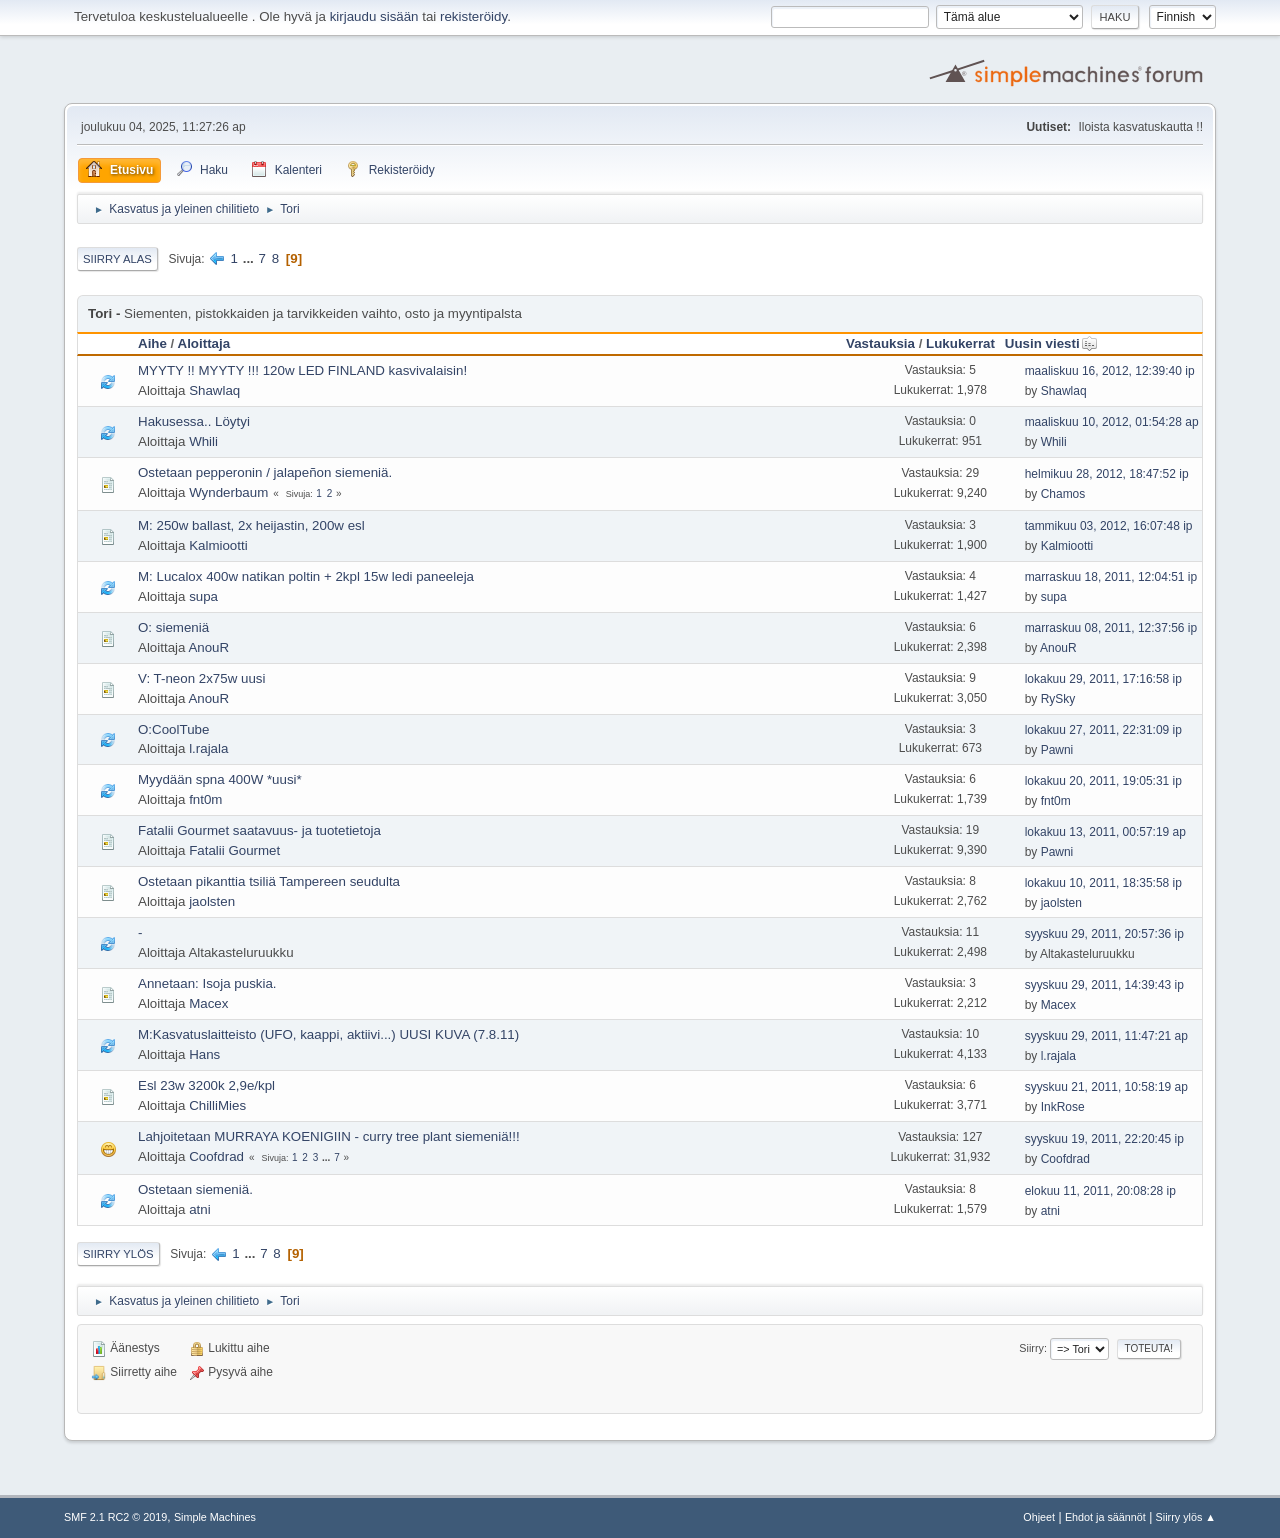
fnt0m (205, 799)
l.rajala (208, 748)
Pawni (1057, 750)
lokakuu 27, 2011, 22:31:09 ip (1103, 730)
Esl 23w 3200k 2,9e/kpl (206, 1085)
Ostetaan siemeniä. (195, 1189)
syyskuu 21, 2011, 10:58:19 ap (1106, 1087)
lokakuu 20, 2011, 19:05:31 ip (1103, 781)
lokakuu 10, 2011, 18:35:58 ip (1103, 883)
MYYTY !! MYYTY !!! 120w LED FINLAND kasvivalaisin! (302, 370)
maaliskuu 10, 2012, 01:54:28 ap (1112, 422)
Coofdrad (216, 1156)
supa (203, 596)
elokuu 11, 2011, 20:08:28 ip (1100, 1191)
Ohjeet (1039, 1517)
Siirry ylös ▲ (1186, 1517)
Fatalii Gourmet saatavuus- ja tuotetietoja (259, 830)
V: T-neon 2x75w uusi (201, 678)
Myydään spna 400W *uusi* (220, 779)
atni (200, 1209)
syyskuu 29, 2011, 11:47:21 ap (1106, 1036)
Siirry (1031, 1348)
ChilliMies (217, 1105)
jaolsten (212, 901)
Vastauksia (880, 343)
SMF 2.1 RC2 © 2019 (115, 1517)
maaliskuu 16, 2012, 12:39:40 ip (1110, 371)
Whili (203, 441)
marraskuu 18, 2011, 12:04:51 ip (1111, 577)
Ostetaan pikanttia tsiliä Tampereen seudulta (269, 881)
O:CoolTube (173, 729)
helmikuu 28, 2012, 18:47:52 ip (1107, 474)
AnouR (208, 647)
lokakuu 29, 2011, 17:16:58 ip (1103, 679)
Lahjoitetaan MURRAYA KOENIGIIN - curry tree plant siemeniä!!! (329, 1136)
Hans (204, 1054)
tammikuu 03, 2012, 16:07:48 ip (1109, 526)
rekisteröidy (473, 16)
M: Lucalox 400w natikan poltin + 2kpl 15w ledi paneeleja (306, 576)
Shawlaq (214, 390)
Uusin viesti (1051, 343)
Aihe (152, 343)
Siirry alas (117, 259)
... (250, 258)
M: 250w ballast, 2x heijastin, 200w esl (251, 525)
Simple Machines (215, 1517)
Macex (208, 1003)
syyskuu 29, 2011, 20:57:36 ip (1104, 934)
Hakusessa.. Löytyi (194, 421)
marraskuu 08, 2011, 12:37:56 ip (1111, 628)
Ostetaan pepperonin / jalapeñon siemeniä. (265, 472)
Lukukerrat (960, 343)
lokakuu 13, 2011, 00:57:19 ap (1105, 832)
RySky (1058, 699)
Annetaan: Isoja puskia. (207, 983)
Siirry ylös (118, 1254)
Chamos (1063, 494)
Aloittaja (204, 343)
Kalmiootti (218, 545)
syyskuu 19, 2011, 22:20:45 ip (1104, 1139)
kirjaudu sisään (374, 16)
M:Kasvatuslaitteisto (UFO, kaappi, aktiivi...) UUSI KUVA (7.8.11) (328, 1034)
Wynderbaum (228, 492)
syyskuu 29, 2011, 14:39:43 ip (1104, 985)
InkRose (1063, 1107)
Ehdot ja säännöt (1105, 1517)
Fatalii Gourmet (234, 850)
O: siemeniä (173, 627)
